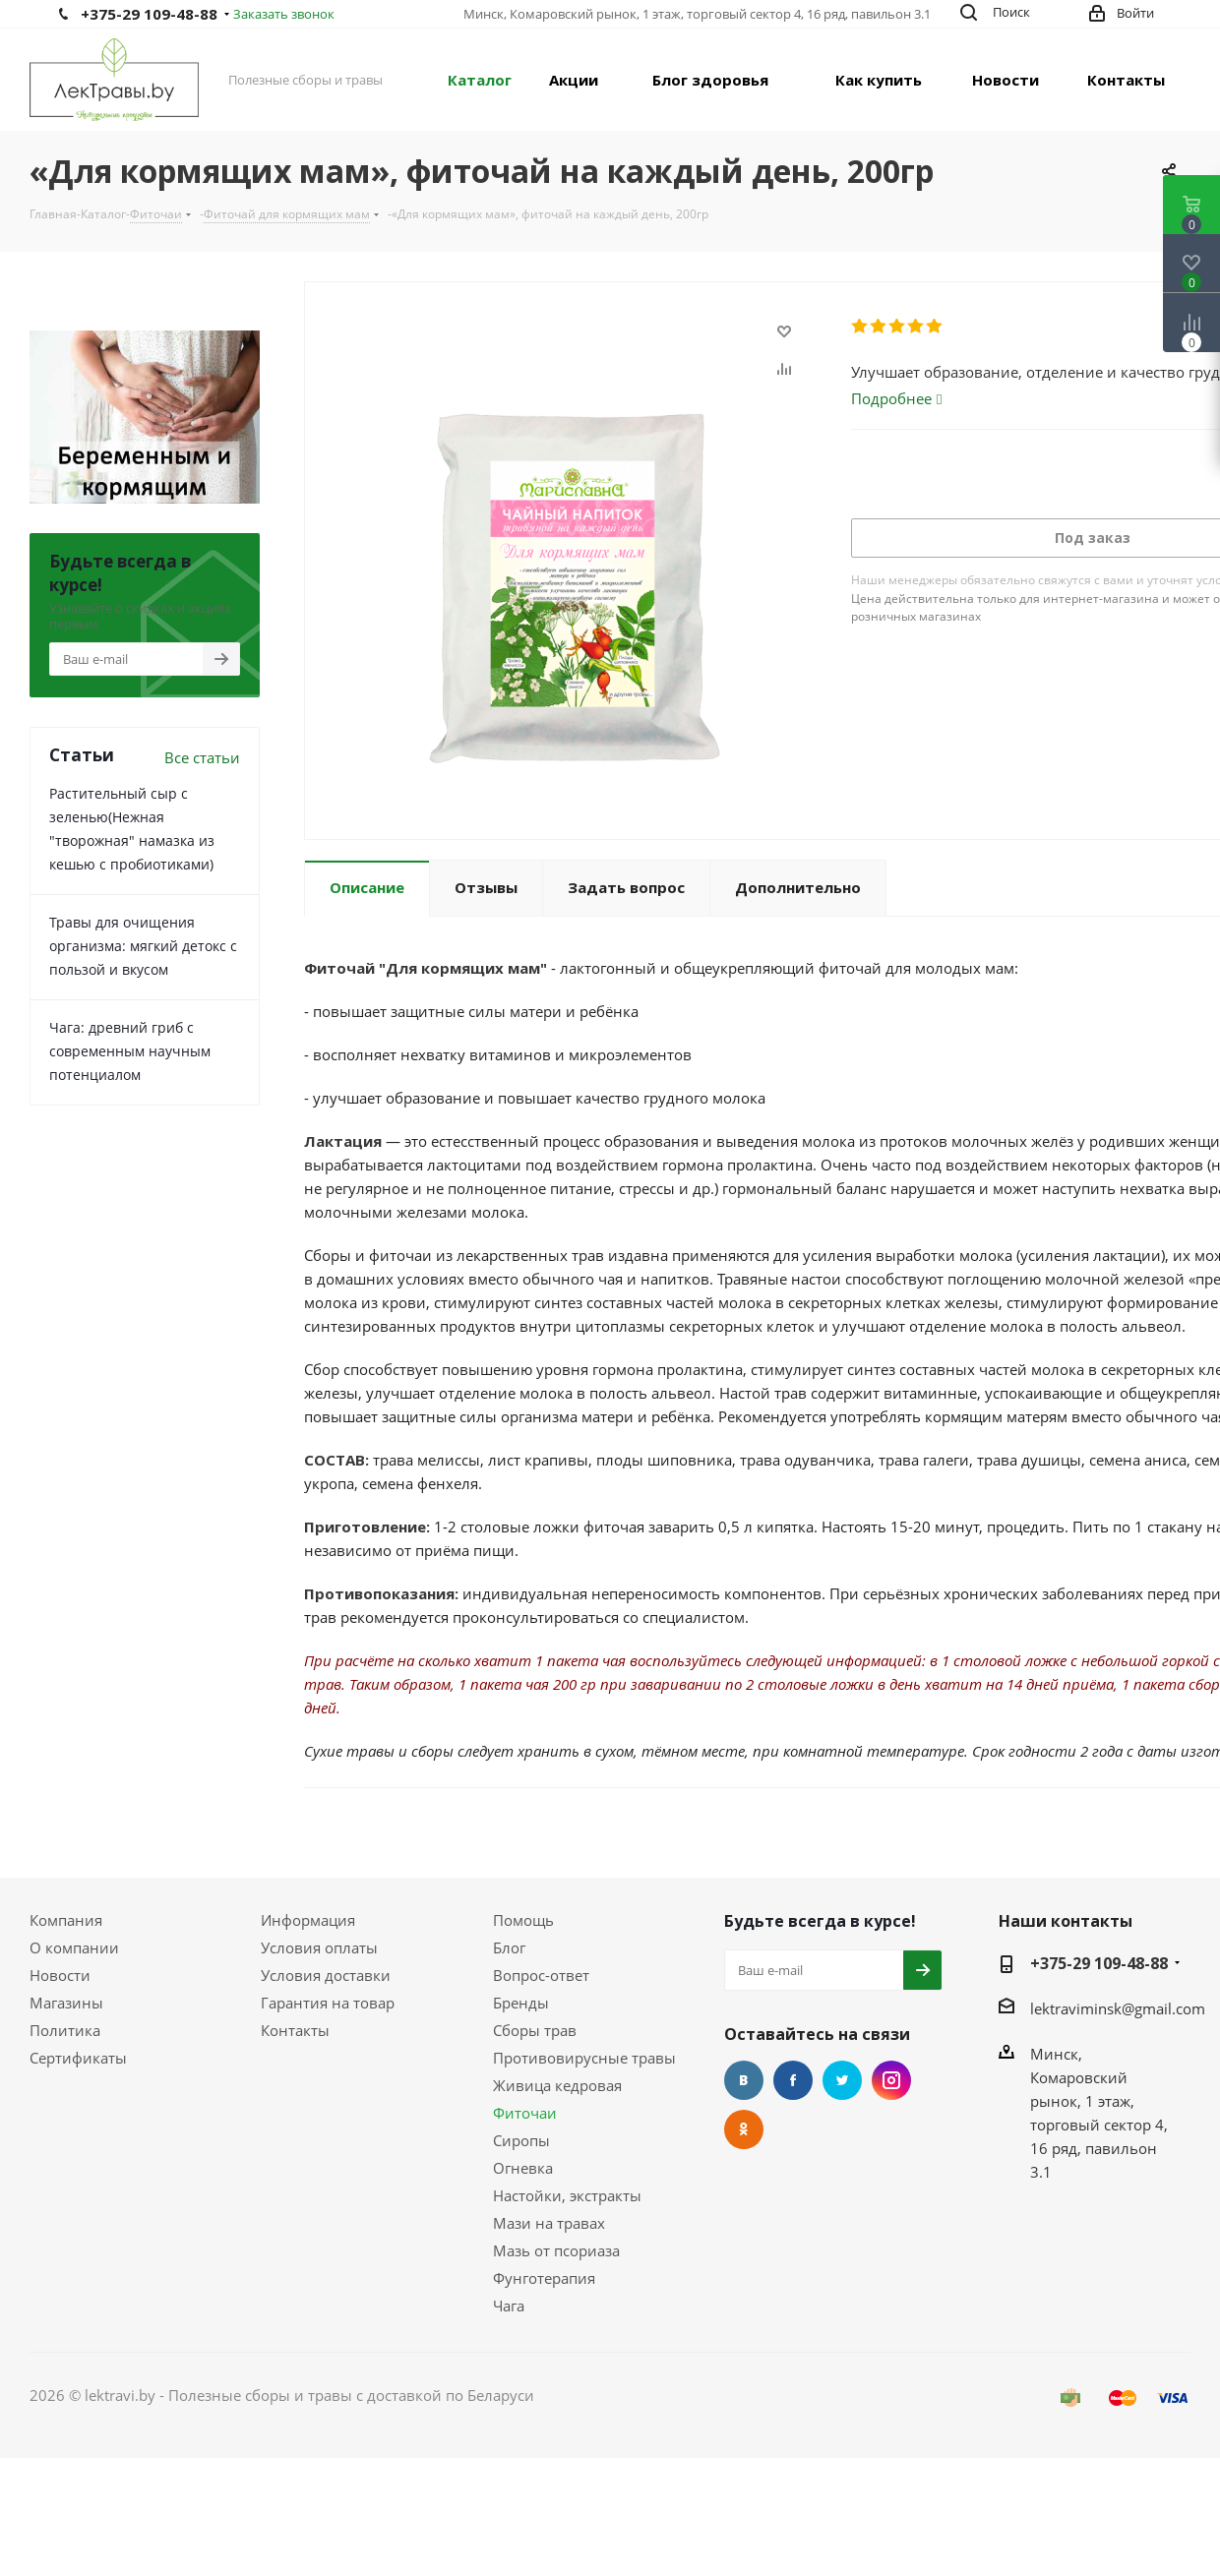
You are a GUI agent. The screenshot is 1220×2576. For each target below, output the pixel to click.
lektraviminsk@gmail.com (1117, 2008)
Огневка (523, 2168)
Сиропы (521, 2140)
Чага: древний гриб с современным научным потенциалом (130, 1051)
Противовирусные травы (584, 2057)
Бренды (521, 2002)
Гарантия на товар (328, 2002)
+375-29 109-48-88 (149, 14)
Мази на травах (549, 2223)
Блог (509, 1947)
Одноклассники (743, 2129)
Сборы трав (535, 2030)
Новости (60, 1975)
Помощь (523, 1920)
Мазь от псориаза (556, 2250)
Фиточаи (525, 2113)
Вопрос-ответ (541, 1975)
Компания (66, 1920)
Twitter (842, 2080)
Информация (308, 1920)
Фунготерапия (544, 2278)
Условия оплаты (319, 1947)
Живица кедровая (557, 2085)
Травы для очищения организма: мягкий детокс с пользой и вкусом (143, 946)
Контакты (295, 2030)
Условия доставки (326, 1975)
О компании (74, 1947)
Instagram (891, 2080)
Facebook (793, 2080)
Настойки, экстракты (567, 2195)
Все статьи (202, 757)
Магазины (66, 2002)
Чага (508, 2305)
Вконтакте (743, 2080)
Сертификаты (78, 2057)
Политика (65, 2030)
